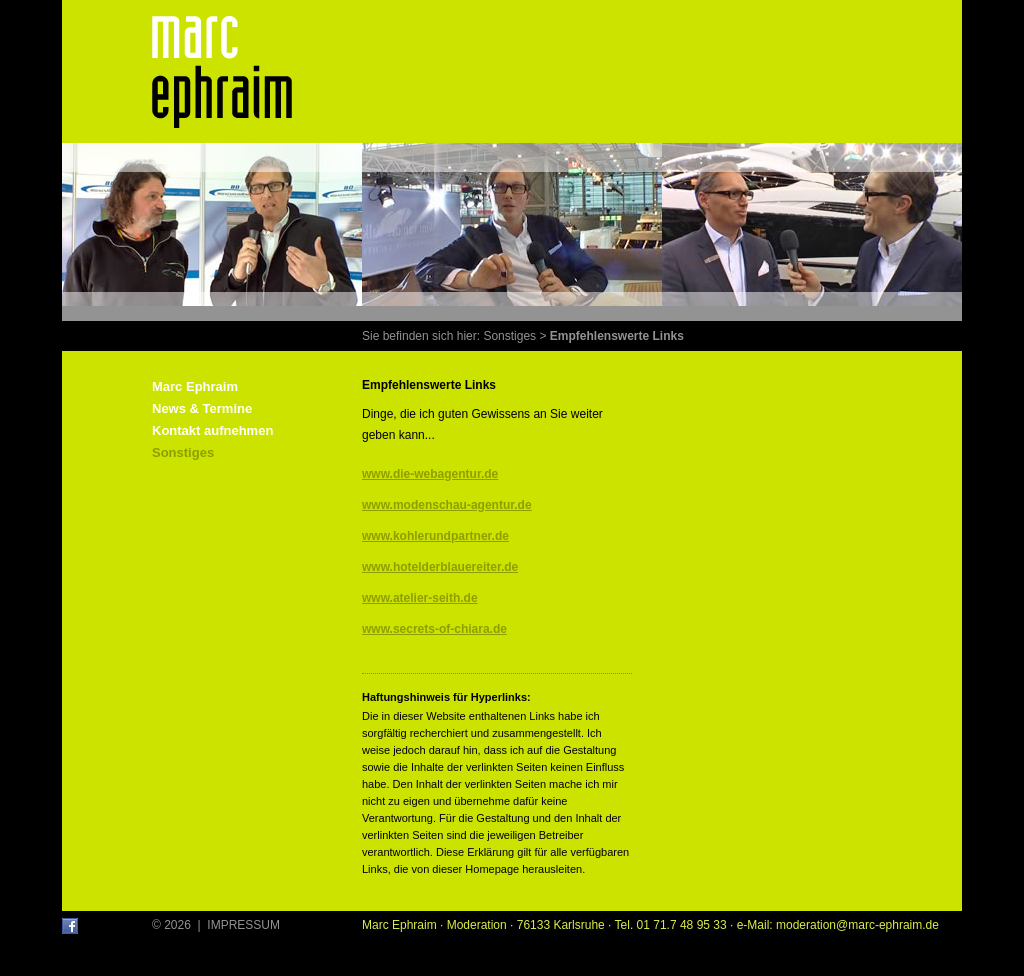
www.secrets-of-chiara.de (434, 629)
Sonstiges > (514, 336)
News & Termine (202, 408)
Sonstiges (183, 452)
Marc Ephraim (195, 386)
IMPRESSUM (243, 925)
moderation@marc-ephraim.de (857, 925)
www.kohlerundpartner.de (435, 536)
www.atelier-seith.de (420, 598)
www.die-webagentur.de (430, 474)
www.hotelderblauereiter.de (440, 567)
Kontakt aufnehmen (212, 430)
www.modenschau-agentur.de (447, 505)
